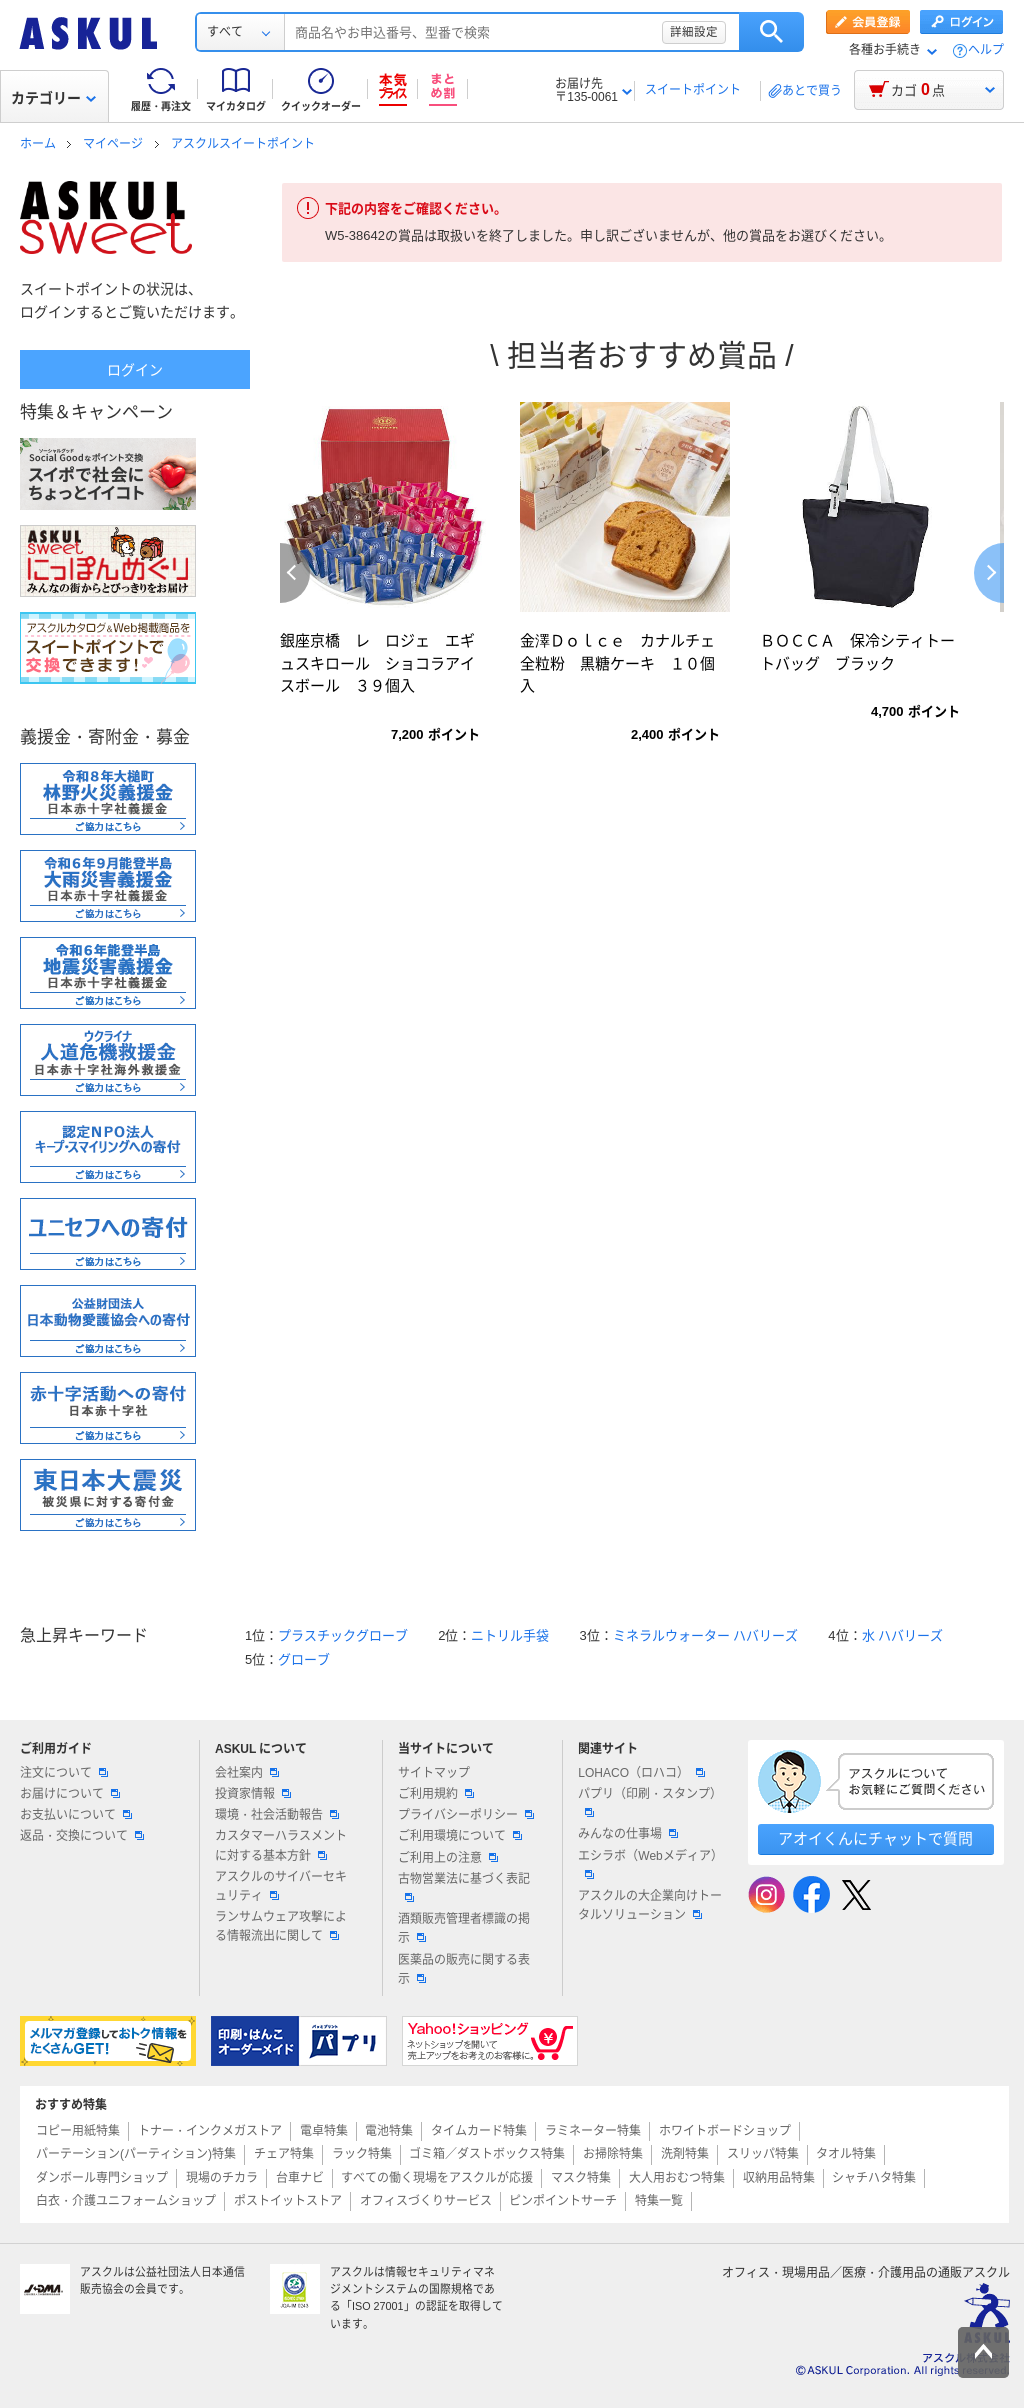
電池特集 (389, 2131)
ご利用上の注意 (448, 1858)
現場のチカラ (222, 2178)
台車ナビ (300, 2178)
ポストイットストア (288, 2201)
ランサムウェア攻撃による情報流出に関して (281, 1926)
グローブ (304, 1659)
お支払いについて (76, 1815)
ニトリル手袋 (510, 1635)
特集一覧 (659, 2201)
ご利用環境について (460, 1836)
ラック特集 (362, 2154)
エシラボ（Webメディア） (650, 1864)
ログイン (135, 370)
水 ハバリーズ (903, 1635)
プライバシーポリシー (466, 1815)
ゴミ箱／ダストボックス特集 (487, 2154)
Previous (295, 573)
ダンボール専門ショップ (102, 2178)
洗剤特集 (685, 2154)
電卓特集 (324, 2131)
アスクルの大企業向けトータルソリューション (650, 1905)
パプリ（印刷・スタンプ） (650, 1802)
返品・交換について (82, 1836)
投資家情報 (253, 1794)
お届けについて (70, 1794)
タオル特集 (846, 2154)
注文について (64, 1773)
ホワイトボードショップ (725, 2131)
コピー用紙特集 (78, 2131)
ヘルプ (986, 50)
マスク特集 (581, 2178)
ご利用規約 (436, 1794)
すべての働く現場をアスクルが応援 (437, 2178)
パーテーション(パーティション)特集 (136, 2154)
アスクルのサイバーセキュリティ (281, 1886)
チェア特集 (284, 2154)
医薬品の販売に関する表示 (464, 1969)
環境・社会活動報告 (277, 1815)
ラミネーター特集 (593, 2131)
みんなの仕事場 (628, 1834)
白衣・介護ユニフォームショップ (126, 2201)
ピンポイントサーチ (563, 2201)
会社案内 (247, 1773)
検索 (771, 32)
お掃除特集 (613, 2154)
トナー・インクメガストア (210, 2131)
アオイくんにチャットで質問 (875, 1838)
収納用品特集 (779, 2178)
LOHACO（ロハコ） (641, 1773)
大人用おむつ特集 (677, 2178)
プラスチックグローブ (343, 1635)
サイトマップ (434, 1773)
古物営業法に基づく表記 (464, 1887)
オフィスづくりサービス (426, 2201)
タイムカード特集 (479, 2131)
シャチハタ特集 (874, 2178)
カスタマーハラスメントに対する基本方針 (281, 1845)
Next (989, 573)
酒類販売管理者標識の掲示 (464, 1928)
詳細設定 (694, 32)
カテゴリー (53, 98)
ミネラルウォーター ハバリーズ (706, 1635)
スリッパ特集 (763, 2154)
